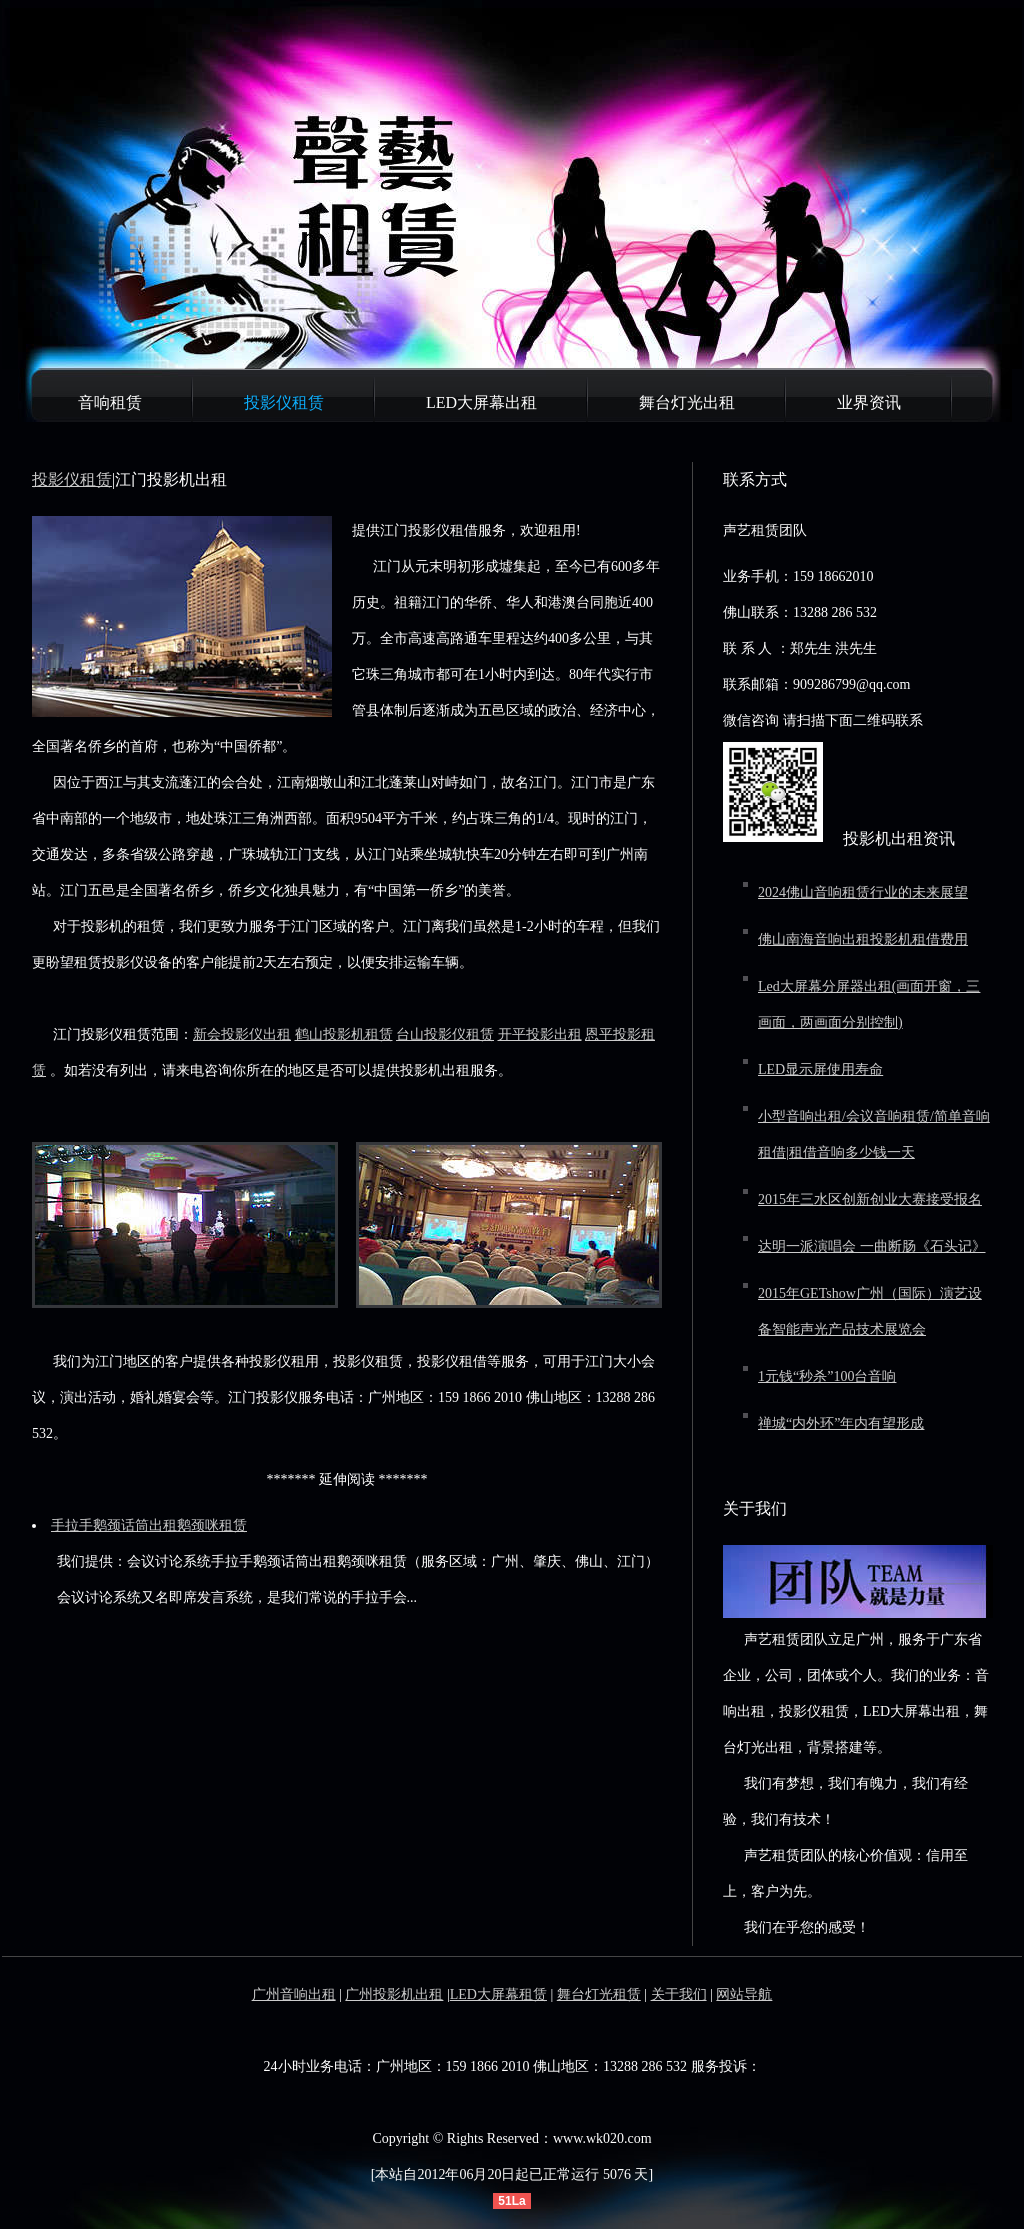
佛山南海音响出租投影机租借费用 (863, 939)
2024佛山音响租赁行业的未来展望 (863, 892)
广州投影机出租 (394, 1994)
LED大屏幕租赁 (498, 1994)
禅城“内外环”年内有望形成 (841, 1423)
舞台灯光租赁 (599, 1994)
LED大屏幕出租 (481, 402)
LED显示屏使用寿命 (820, 1069)
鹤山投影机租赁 (344, 1034)
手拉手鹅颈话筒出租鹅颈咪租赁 (149, 1525)
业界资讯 (869, 402)
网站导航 (744, 1994)
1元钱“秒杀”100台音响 (827, 1376)
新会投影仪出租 (242, 1034)
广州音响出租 (294, 1994)
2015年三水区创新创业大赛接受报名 (870, 1199)
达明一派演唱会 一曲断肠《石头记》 (872, 1246)
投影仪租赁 (284, 402)
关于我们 (679, 1994)
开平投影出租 (540, 1034)
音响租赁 (110, 402)
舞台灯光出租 (687, 402)
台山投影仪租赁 (445, 1034)
